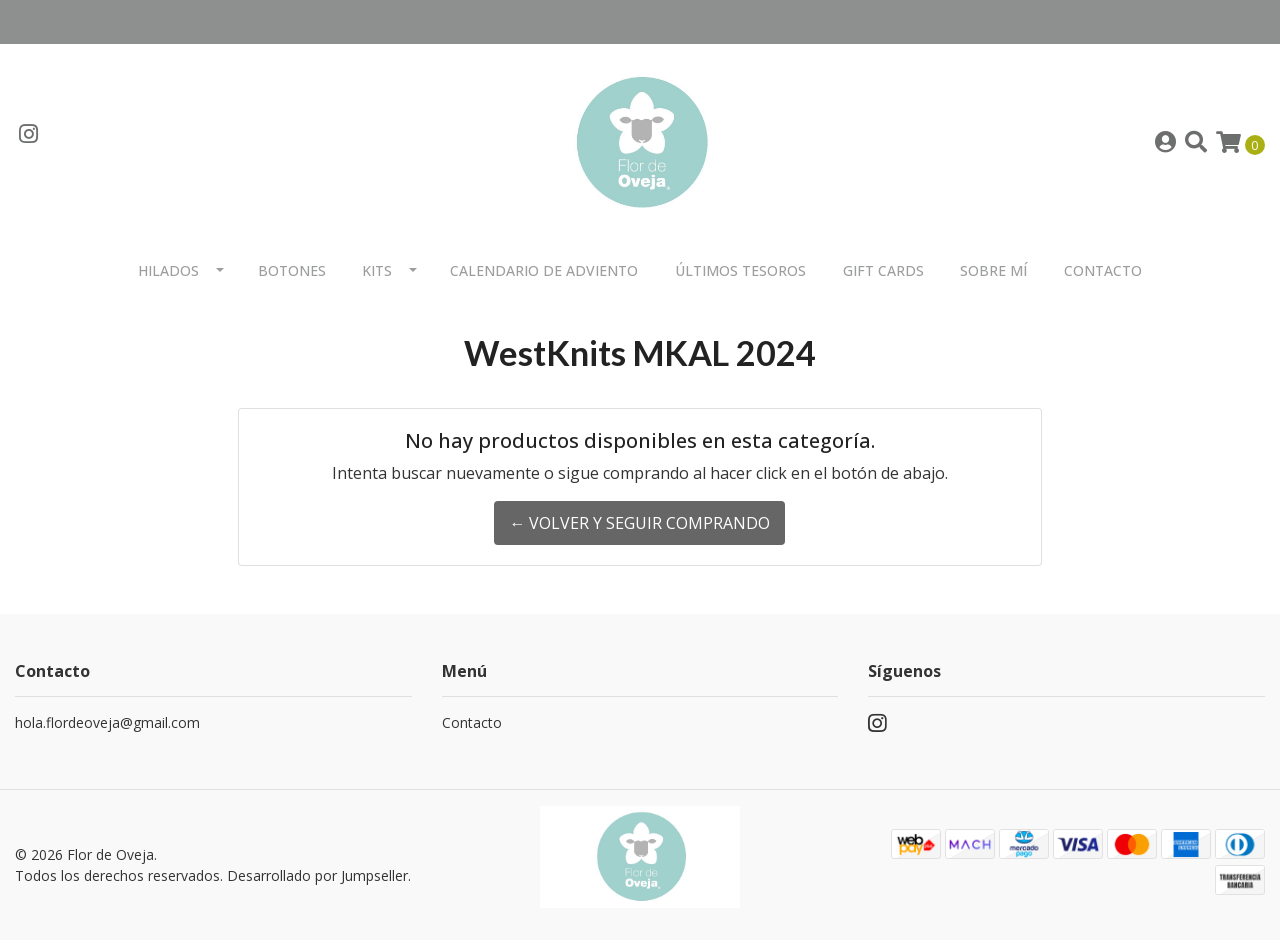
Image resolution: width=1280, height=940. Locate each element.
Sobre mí (993, 270)
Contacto (1103, 270)
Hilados (168, 270)
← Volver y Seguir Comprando (639, 523)
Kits (377, 270)
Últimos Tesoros (740, 270)
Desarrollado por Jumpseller (317, 875)
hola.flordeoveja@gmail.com (107, 722)
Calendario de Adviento (544, 270)
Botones (292, 270)
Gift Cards (883, 270)
